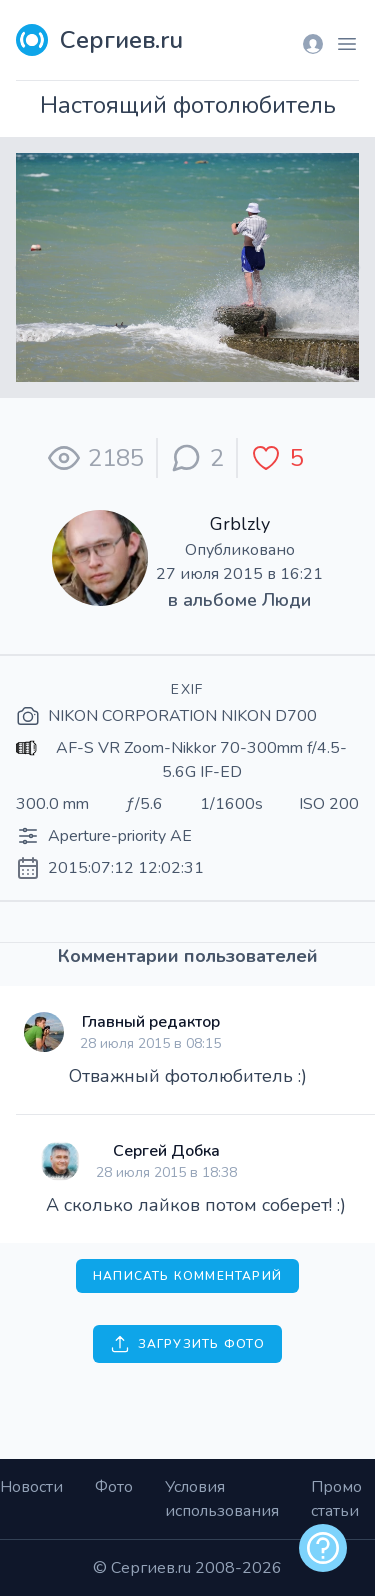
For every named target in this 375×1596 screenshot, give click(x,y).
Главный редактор (151, 1022)
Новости (31, 1487)
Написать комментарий (187, 1276)
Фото (114, 1487)
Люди (286, 600)
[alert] (323, 1548)
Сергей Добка (166, 1151)
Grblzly (240, 524)
